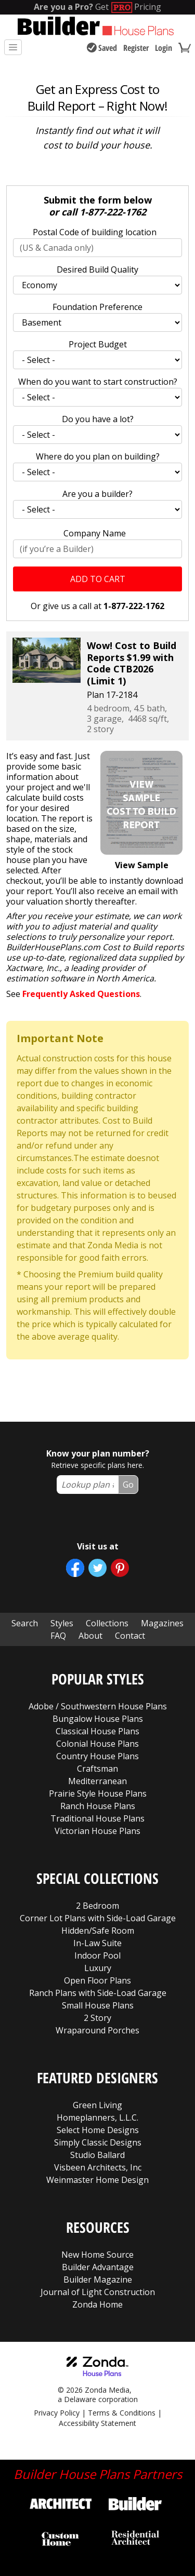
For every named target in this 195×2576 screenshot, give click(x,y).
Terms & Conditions (121, 2413)
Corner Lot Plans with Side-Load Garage (98, 1918)
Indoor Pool (97, 1955)
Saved (102, 47)
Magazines (162, 1623)
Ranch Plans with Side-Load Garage (97, 1993)
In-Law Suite (97, 1943)
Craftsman (97, 1768)
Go (128, 1484)
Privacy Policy (57, 2413)
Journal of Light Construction (98, 2292)
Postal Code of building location (95, 232)
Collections (107, 1623)
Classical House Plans (97, 1731)
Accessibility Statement (97, 2423)
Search (24, 1623)
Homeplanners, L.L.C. (97, 2117)
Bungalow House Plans (98, 1718)
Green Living (97, 2105)
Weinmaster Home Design (97, 2180)
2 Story (97, 2018)
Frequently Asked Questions (81, 994)
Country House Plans (97, 1756)
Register (136, 47)
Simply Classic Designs (97, 2142)
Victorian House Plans (97, 1831)
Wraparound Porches (97, 2030)
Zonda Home (97, 2304)
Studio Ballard (97, 2155)
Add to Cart (97, 579)
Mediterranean (97, 1781)
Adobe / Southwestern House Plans (98, 1706)
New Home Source (97, 2254)
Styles (61, 1623)
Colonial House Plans (97, 1743)
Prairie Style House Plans (98, 1793)
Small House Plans (98, 2005)
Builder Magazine (97, 2279)
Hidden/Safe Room (97, 1930)
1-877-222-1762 (113, 212)
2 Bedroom (97, 1905)
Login (163, 47)
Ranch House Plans (97, 1806)
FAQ (58, 1635)
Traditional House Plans (97, 1818)
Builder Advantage (98, 2267)
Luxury (97, 1968)
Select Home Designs (98, 2130)
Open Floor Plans (97, 1980)
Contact (130, 1635)
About (90, 1635)
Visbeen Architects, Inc (97, 2167)
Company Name (94, 533)
